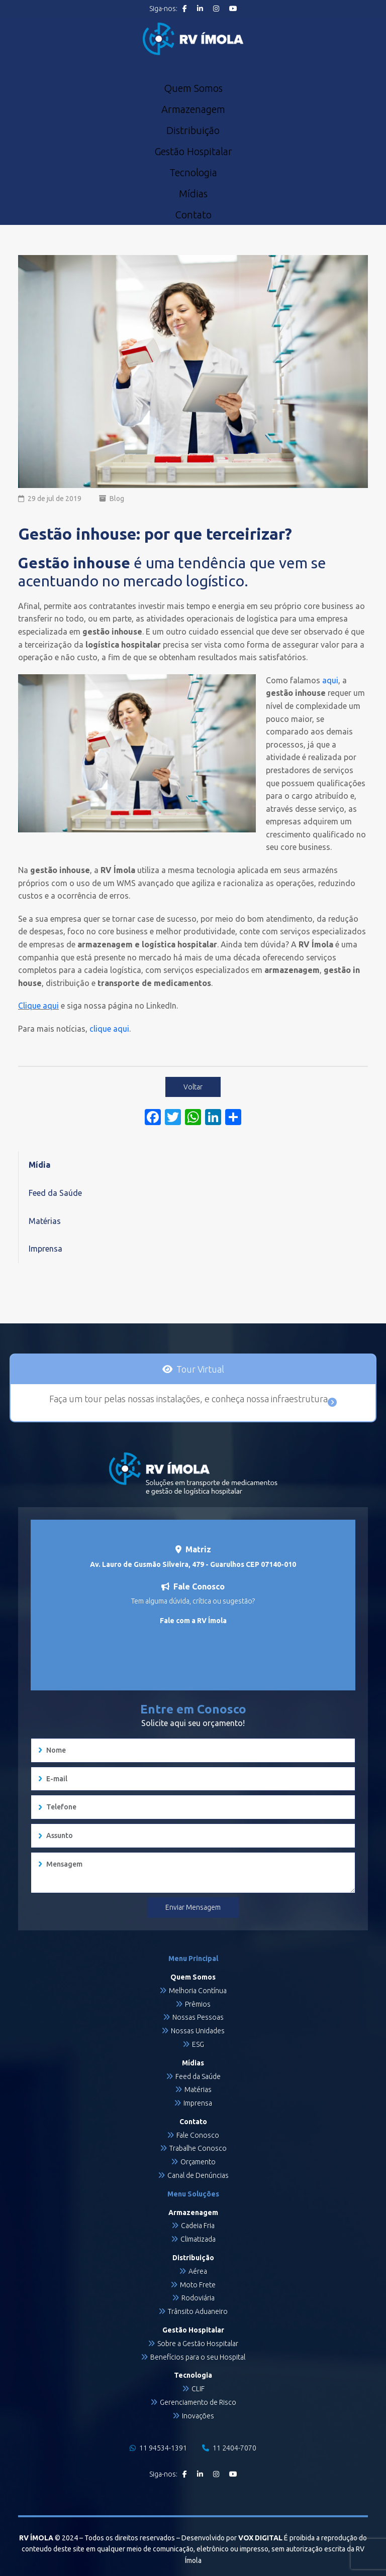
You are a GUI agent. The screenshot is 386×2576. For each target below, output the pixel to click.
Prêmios (198, 2004)
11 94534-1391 (158, 2448)
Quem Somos (193, 88)
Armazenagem (193, 109)
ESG (198, 2044)
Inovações (198, 2416)
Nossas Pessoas (198, 2017)
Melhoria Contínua (198, 1991)
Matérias (45, 1220)
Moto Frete (198, 2285)
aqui (330, 680)
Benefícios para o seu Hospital (197, 2357)
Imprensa (45, 1248)
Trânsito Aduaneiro (198, 2311)
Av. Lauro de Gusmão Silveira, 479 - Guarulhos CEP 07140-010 (193, 1564)
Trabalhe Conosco (198, 2148)
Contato (193, 215)
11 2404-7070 (229, 2448)
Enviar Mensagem (193, 1907)
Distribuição (193, 131)
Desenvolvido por (231, 2538)
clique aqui (108, 1028)
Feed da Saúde (55, 1192)
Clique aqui (38, 1005)
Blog (117, 499)
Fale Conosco (197, 2135)
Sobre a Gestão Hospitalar (197, 2344)
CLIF (198, 2389)
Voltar (193, 1087)
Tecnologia (193, 173)
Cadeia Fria (198, 2226)
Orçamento (198, 2162)
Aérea (197, 2271)
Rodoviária (198, 2298)
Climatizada (198, 2239)
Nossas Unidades (198, 2031)
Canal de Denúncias (198, 2175)
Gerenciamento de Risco (198, 2402)
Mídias (193, 194)
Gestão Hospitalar (193, 152)
